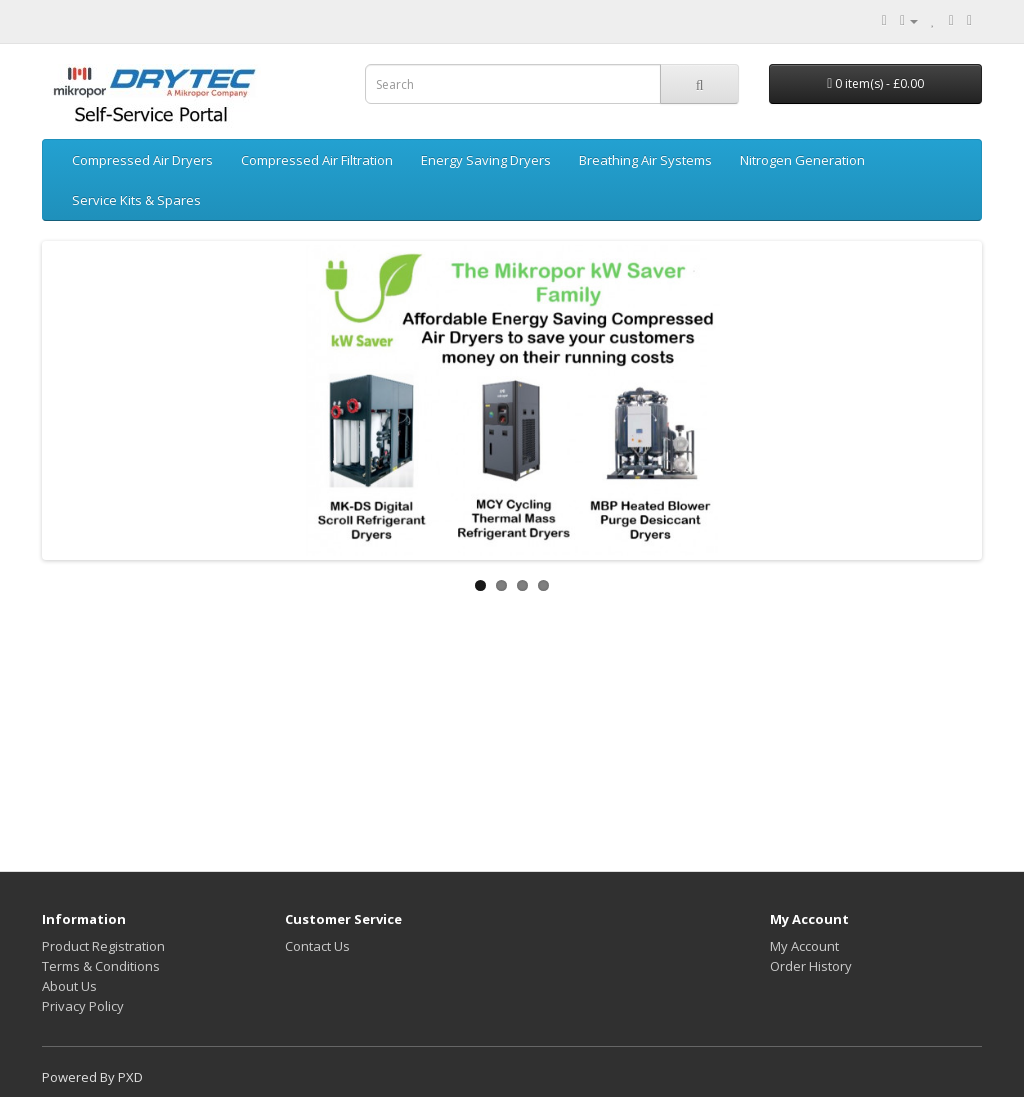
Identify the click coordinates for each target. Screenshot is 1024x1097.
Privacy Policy (83, 1006)
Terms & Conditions (101, 966)
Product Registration (103, 946)
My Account (804, 946)
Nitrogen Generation (802, 160)
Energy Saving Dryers (486, 160)
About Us (69, 986)
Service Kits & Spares (136, 200)
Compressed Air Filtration (317, 160)
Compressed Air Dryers (142, 160)
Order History (811, 966)
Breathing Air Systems (645, 160)
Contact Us (317, 946)
